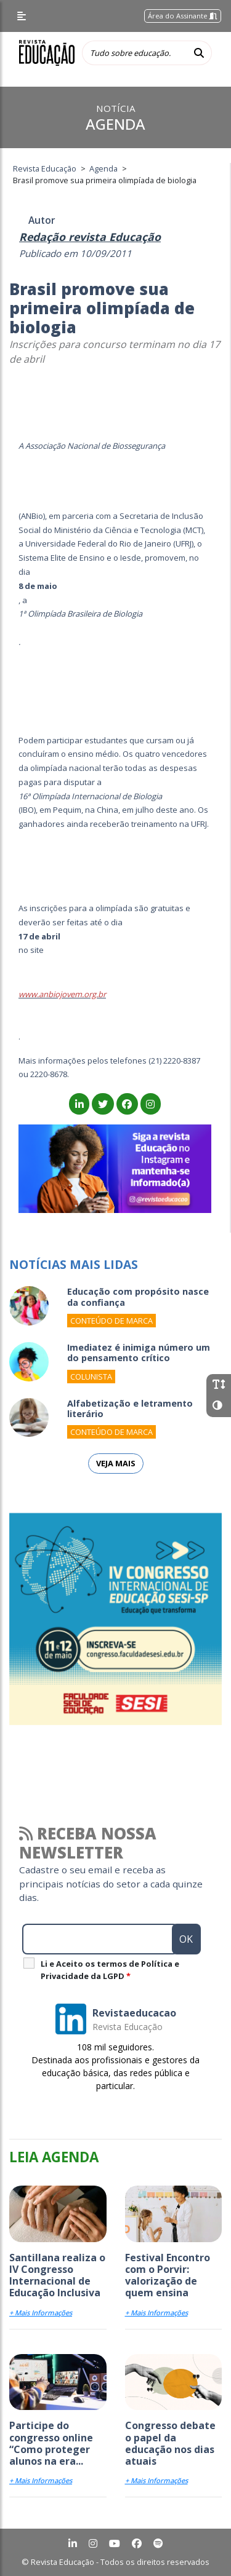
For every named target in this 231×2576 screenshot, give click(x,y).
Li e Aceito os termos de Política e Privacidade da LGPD (110, 1969)
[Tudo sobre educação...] (134, 53)
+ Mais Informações (40, 2312)
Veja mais (116, 1463)
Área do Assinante (182, 15)
